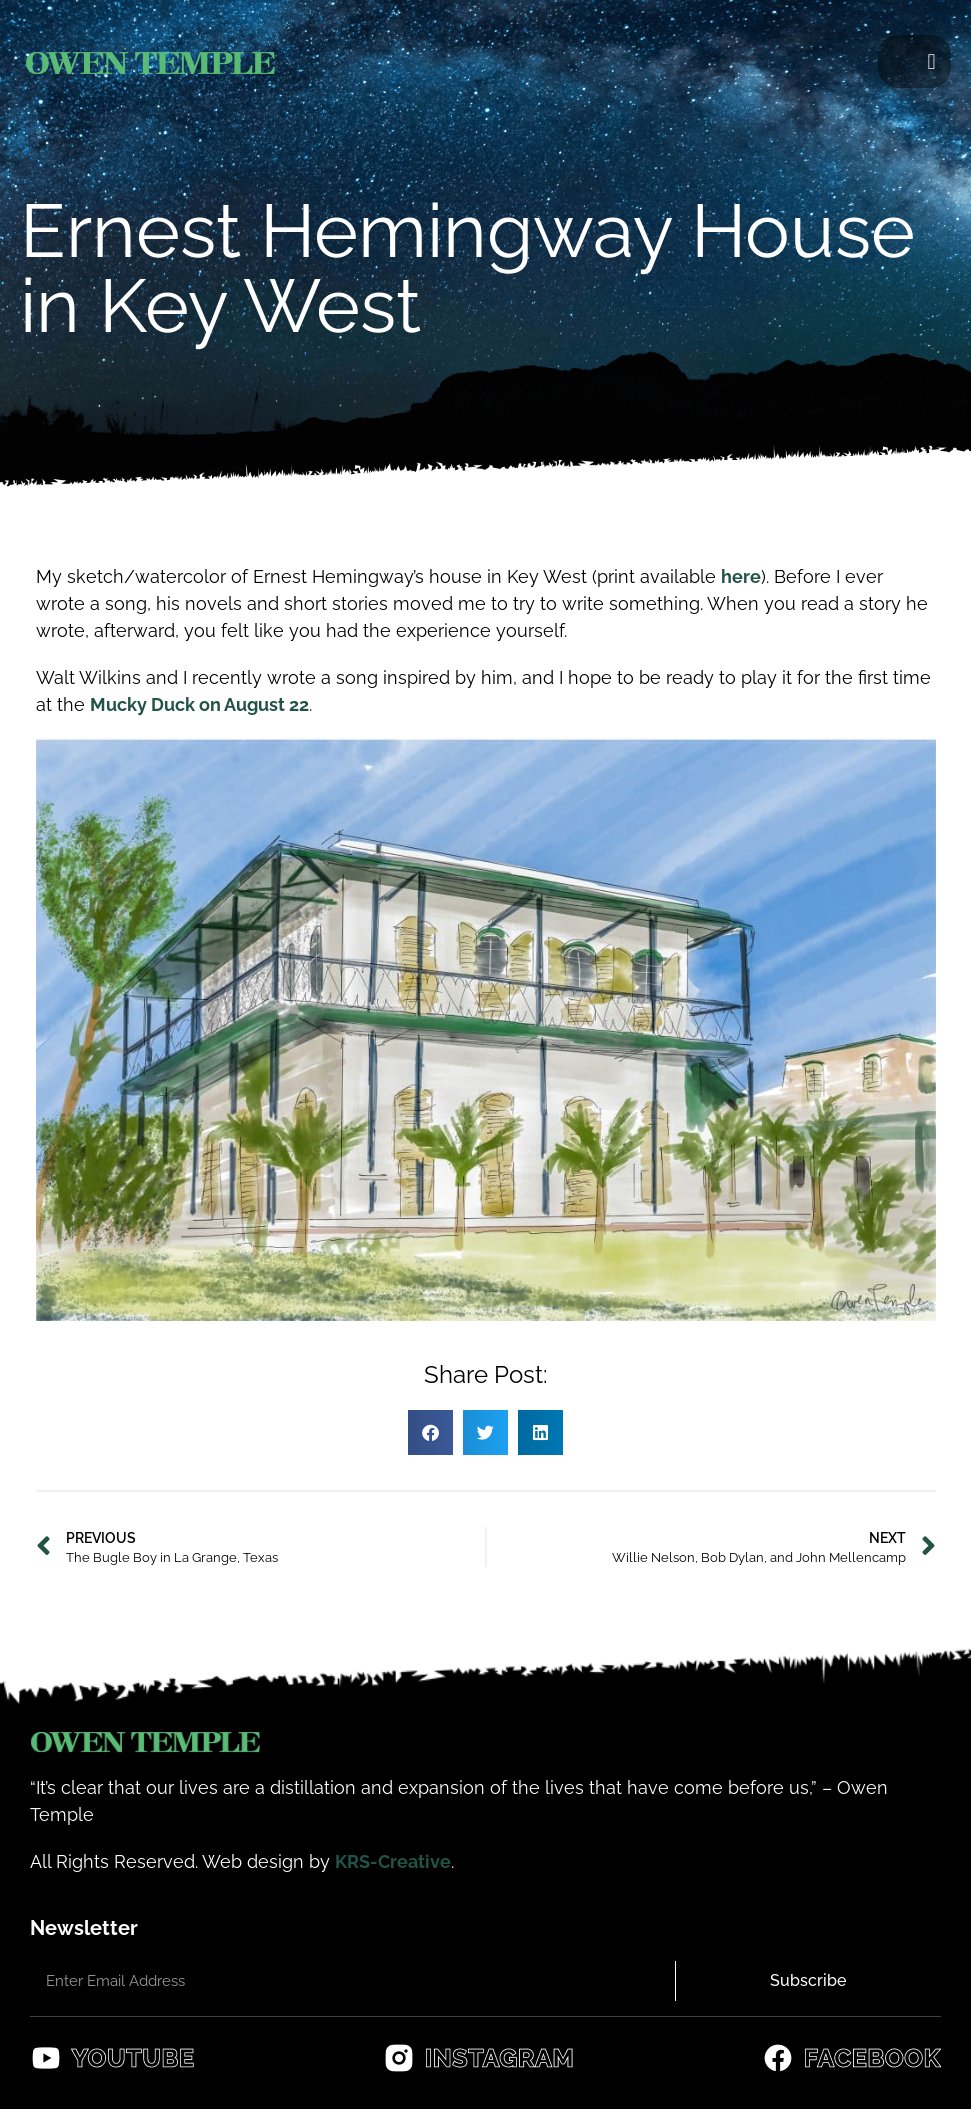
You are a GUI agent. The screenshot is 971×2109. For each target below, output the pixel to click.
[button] (931, 61)
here (741, 576)
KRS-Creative (393, 1861)
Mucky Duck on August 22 (199, 704)
